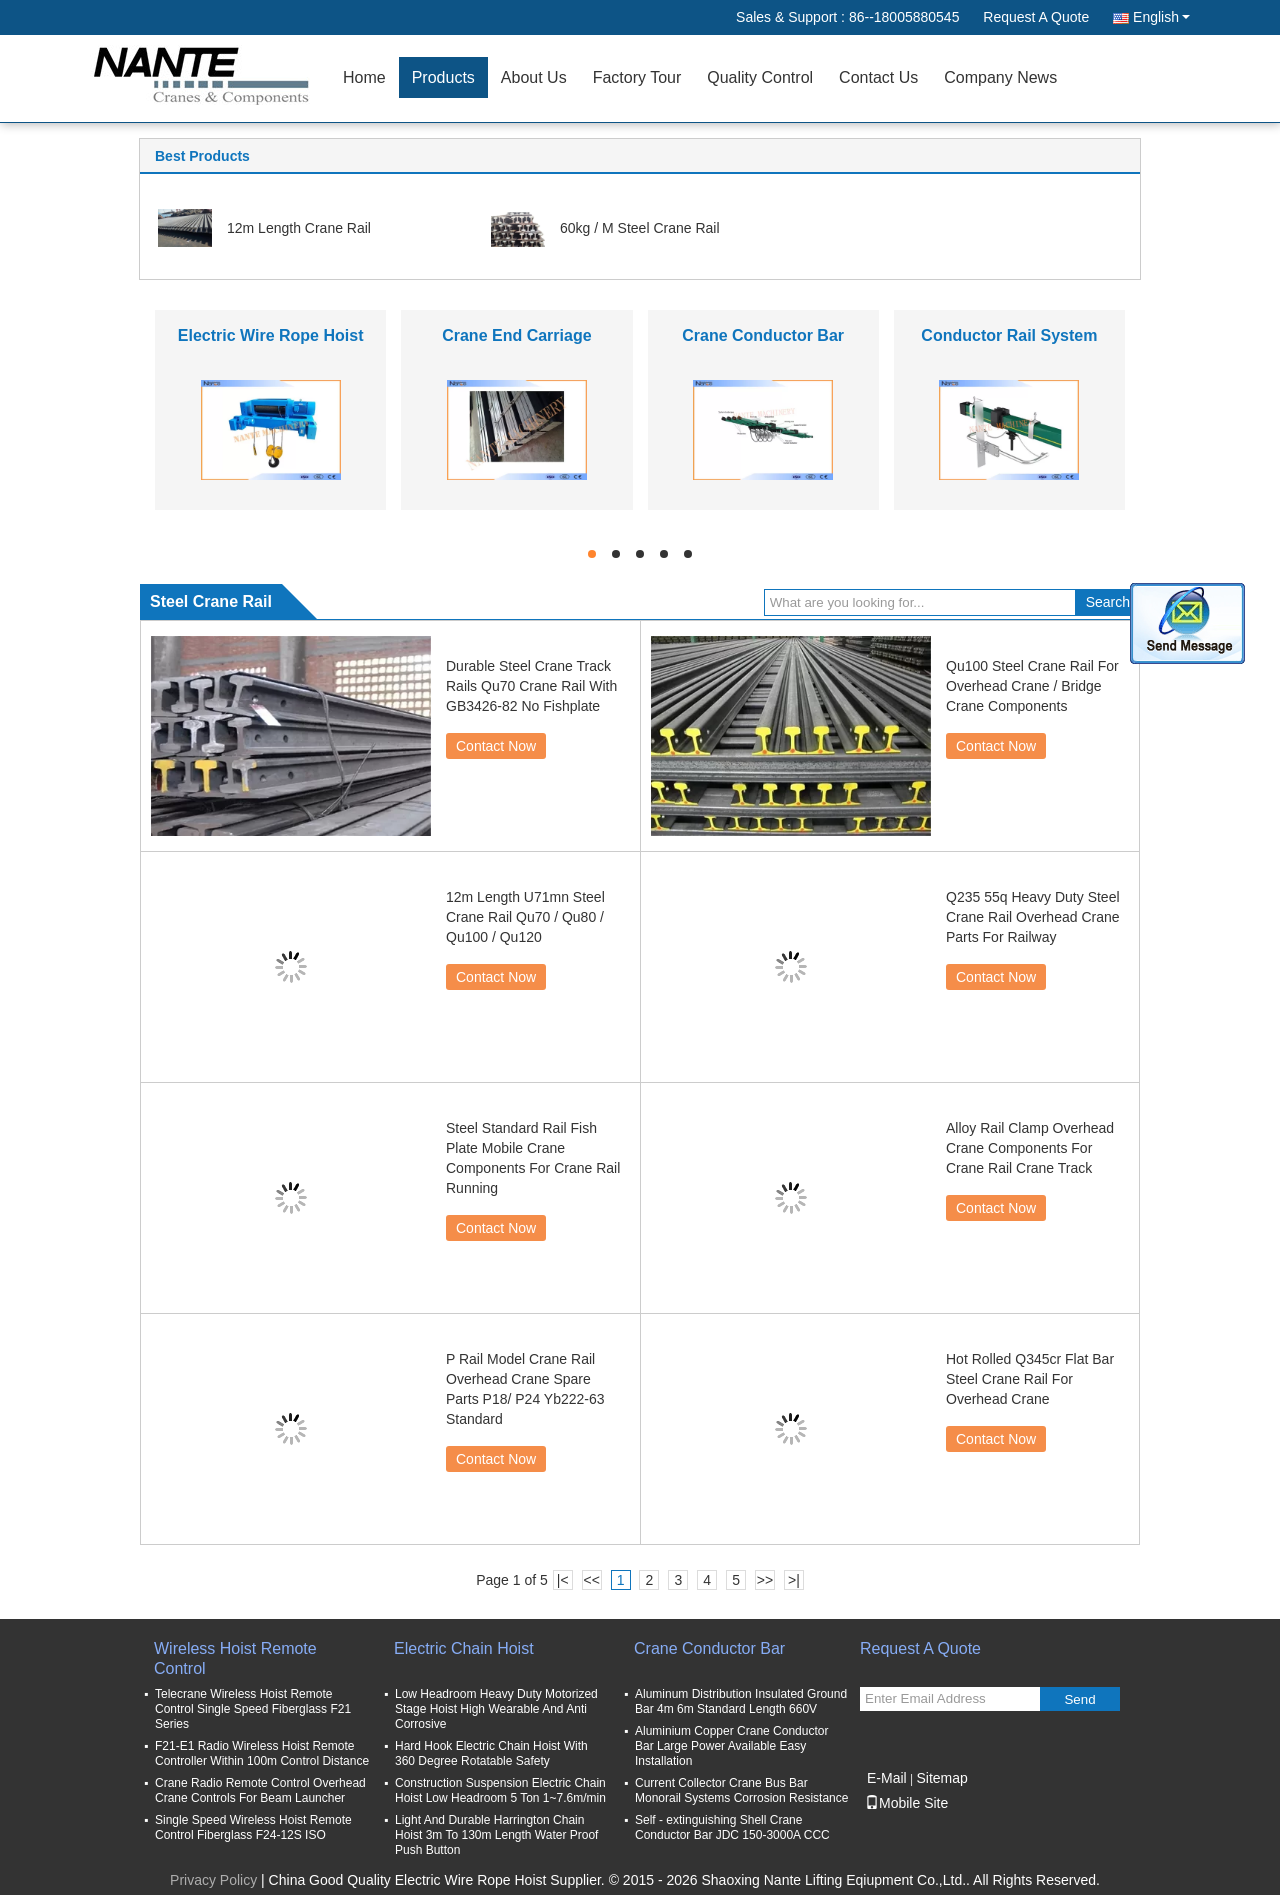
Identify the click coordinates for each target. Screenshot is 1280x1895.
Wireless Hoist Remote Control (235, 1658)
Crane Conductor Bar (763, 335)
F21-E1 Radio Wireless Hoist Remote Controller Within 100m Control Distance (262, 1753)
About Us (534, 77)
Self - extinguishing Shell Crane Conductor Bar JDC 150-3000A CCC (732, 1827)
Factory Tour (637, 77)
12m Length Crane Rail (299, 228)
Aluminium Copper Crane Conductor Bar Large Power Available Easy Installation (731, 1746)
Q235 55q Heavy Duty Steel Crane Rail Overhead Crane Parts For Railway (1033, 917)
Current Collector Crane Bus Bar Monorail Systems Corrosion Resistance (741, 1790)
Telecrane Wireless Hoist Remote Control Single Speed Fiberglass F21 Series (253, 1709)
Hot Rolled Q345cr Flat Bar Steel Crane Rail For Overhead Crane (1030, 1379)
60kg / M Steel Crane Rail (640, 228)
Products (443, 77)
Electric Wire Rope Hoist (271, 335)
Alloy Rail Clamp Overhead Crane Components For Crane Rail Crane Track (1030, 1148)
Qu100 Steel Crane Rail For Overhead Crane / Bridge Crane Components (1032, 686)
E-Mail (887, 1778)
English (1161, 17)
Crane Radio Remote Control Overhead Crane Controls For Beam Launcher (260, 1790)
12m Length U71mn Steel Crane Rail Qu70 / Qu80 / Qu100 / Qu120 (525, 917)
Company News (1000, 77)
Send (1079, 1699)
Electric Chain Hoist (464, 1648)
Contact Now (496, 746)
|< (563, 1580)
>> (765, 1580)
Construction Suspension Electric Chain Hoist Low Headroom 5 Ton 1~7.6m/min (500, 1790)
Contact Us (878, 77)
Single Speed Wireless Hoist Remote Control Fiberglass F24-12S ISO (253, 1827)
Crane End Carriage (516, 335)
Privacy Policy (213, 1880)
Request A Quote (1036, 17)
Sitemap (941, 1778)
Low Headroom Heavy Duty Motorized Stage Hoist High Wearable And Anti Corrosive (496, 1709)
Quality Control (760, 77)
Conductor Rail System (1009, 335)
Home (364, 77)
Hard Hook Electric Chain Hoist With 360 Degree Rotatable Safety (491, 1753)
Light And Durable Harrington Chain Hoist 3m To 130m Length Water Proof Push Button (496, 1835)
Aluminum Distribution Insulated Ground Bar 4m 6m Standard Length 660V (741, 1701)
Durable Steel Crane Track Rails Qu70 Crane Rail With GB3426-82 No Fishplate (531, 686)
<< (591, 1580)
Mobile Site (906, 1803)
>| (794, 1580)
